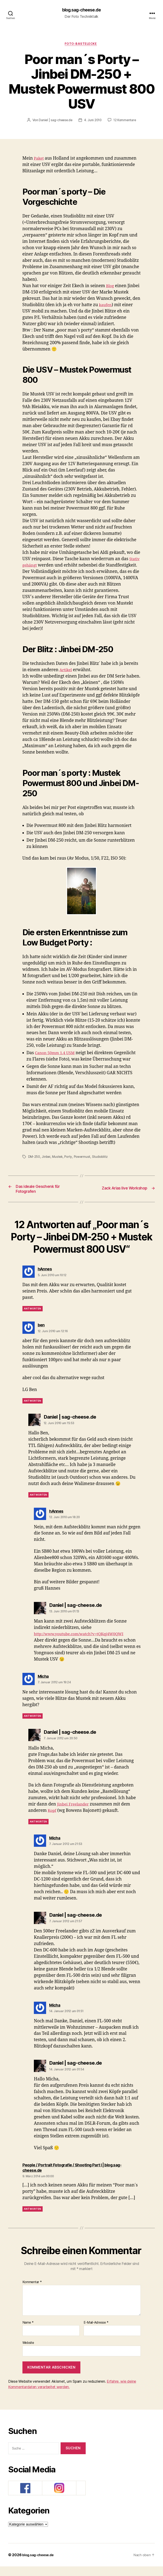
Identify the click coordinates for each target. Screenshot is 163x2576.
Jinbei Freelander (74, 1813)
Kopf (52, 1820)
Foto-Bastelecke (81, 45)
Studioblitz (102, 1164)
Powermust (84, 1164)
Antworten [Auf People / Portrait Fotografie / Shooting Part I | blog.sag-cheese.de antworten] (32, 2218)
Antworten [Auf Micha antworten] (32, 1725)
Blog (110, 287)
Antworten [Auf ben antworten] (32, 1410)
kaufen (106, 306)
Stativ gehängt (36, 566)
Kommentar (32, 2292)
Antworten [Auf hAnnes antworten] (32, 1318)
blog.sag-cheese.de (81, 10)
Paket (39, 159)
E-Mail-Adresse (96, 2332)
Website (28, 2352)
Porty (70, 1164)
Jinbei (46, 1164)
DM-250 (34, 1164)
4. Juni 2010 (93, 121)
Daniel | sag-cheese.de (55, 121)
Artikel (66, 677)
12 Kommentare (125, 121)
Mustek (58, 1164)
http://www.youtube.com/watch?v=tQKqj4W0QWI (84, 1643)
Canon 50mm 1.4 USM (57, 1060)
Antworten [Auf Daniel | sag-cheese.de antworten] (38, 1504)
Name (28, 2332)
